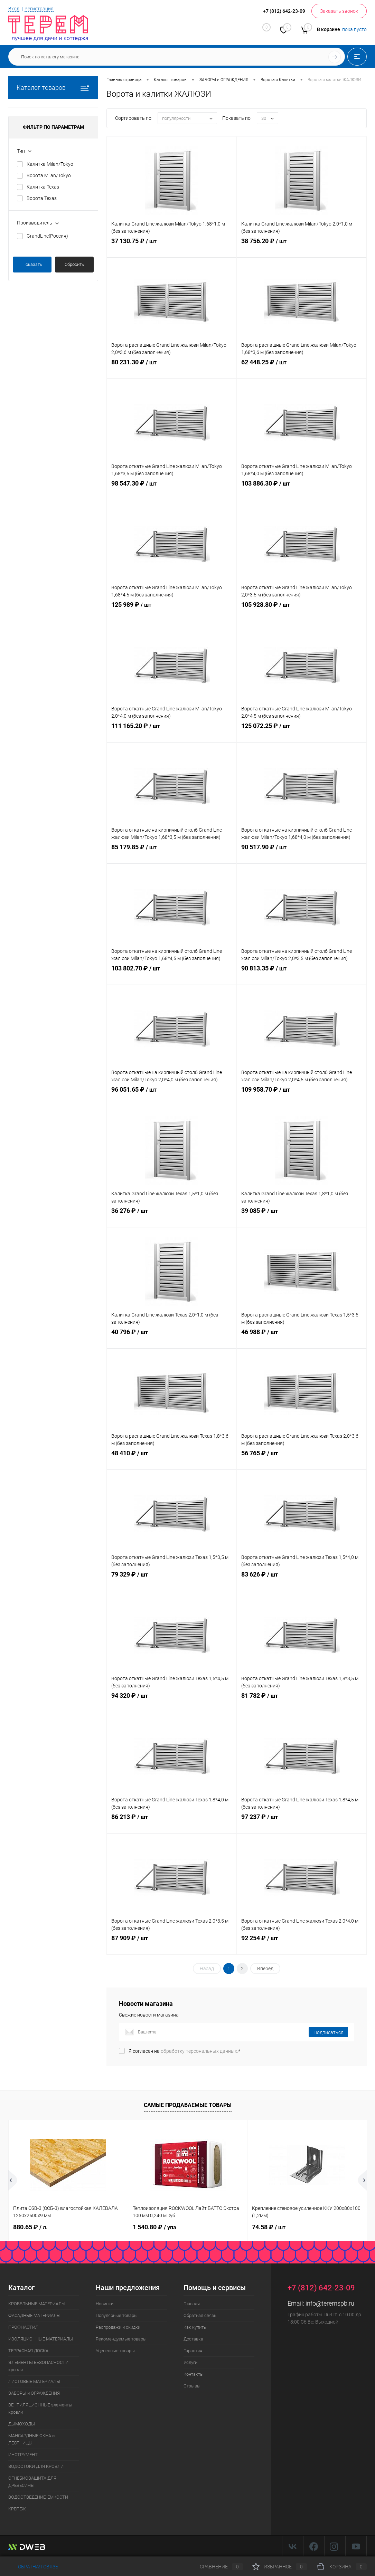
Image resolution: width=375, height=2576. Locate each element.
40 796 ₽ (171, 1339)
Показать (32, 264)
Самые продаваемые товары (188, 2105)
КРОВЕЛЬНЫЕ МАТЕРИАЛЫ (36, 2303)
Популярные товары (117, 2315)
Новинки (104, 2303)
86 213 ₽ (171, 1823)
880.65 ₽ (30, 2227)
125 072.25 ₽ (301, 732)
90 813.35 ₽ (301, 975)
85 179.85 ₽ (171, 854)
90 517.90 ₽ (301, 854)
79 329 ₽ (171, 1581)
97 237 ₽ (301, 1823)
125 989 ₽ (171, 611)
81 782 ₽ (301, 1702)
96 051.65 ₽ (171, 1096)
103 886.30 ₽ (301, 490)
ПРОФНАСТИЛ (23, 2327)
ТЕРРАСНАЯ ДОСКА (28, 2350)
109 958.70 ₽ (301, 1096)
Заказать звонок (339, 11)
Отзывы (192, 2385)
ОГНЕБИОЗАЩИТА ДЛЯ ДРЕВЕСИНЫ (32, 2482)
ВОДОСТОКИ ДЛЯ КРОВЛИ (36, 2466)
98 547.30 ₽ (171, 490)
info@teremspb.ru (330, 2303)
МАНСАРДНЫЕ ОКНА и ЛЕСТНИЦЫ (31, 2439)
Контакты (194, 2374)
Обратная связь (200, 2315)
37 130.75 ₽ (171, 248)
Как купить (195, 2327)
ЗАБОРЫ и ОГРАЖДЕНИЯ (34, 2393)
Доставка (193, 2339)
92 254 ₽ (301, 1945)
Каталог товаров (53, 87)
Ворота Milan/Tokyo (49, 175)
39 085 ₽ (301, 1217)
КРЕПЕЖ (17, 2508)
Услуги (190, 2362)
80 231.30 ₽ (171, 369)
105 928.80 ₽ (301, 611)
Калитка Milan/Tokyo (50, 164)
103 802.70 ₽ (171, 975)
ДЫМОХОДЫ (21, 2423)
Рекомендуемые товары (121, 2339)
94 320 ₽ (171, 1702)
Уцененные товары (115, 2350)
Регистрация (39, 8)
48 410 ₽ (171, 1460)
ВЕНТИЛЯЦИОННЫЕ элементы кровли (40, 2408)
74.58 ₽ (268, 2227)
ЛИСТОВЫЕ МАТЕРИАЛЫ (34, 2381)
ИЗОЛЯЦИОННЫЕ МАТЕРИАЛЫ (40, 2339)
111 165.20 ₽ (171, 732)
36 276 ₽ (171, 1217)
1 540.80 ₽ (154, 2227)
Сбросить (74, 264)
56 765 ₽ (301, 1460)
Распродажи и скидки (118, 2327)
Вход (13, 8)
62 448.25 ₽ (301, 369)
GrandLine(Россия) (47, 236)
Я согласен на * (184, 2051)
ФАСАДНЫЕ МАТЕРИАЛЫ (34, 2315)
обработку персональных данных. (199, 2051)
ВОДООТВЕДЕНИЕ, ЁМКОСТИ (38, 2497)
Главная (192, 2303)
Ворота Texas (42, 198)
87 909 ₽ (171, 1945)
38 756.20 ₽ (301, 248)
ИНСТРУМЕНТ (23, 2454)
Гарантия (193, 2350)
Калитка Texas (43, 187)
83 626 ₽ (301, 1581)
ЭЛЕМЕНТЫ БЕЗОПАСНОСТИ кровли (38, 2366)
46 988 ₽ (301, 1339)
